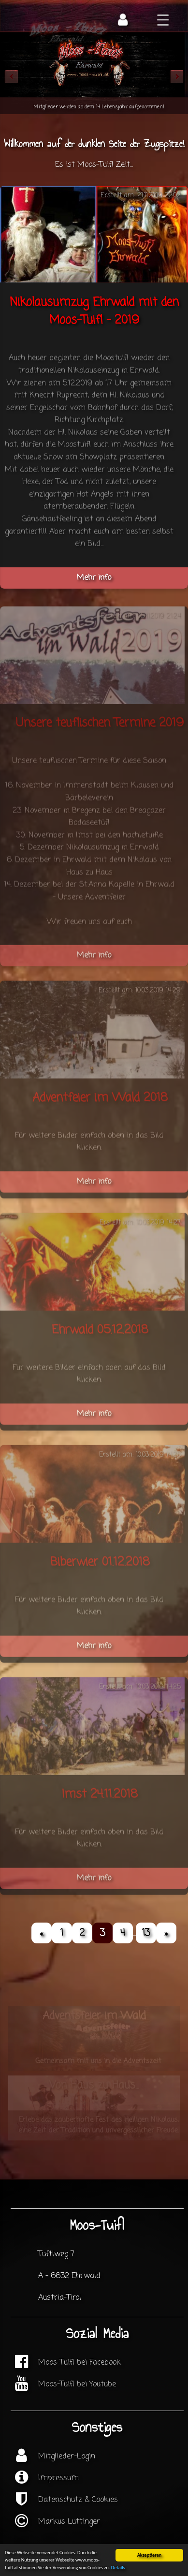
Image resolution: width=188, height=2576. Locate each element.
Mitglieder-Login (66, 2456)
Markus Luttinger (69, 2522)
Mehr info (94, 578)
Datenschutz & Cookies (78, 2500)
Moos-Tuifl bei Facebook (79, 2363)
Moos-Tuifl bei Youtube (77, 2384)
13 (146, 1933)
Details (118, 2567)
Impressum (58, 2478)
